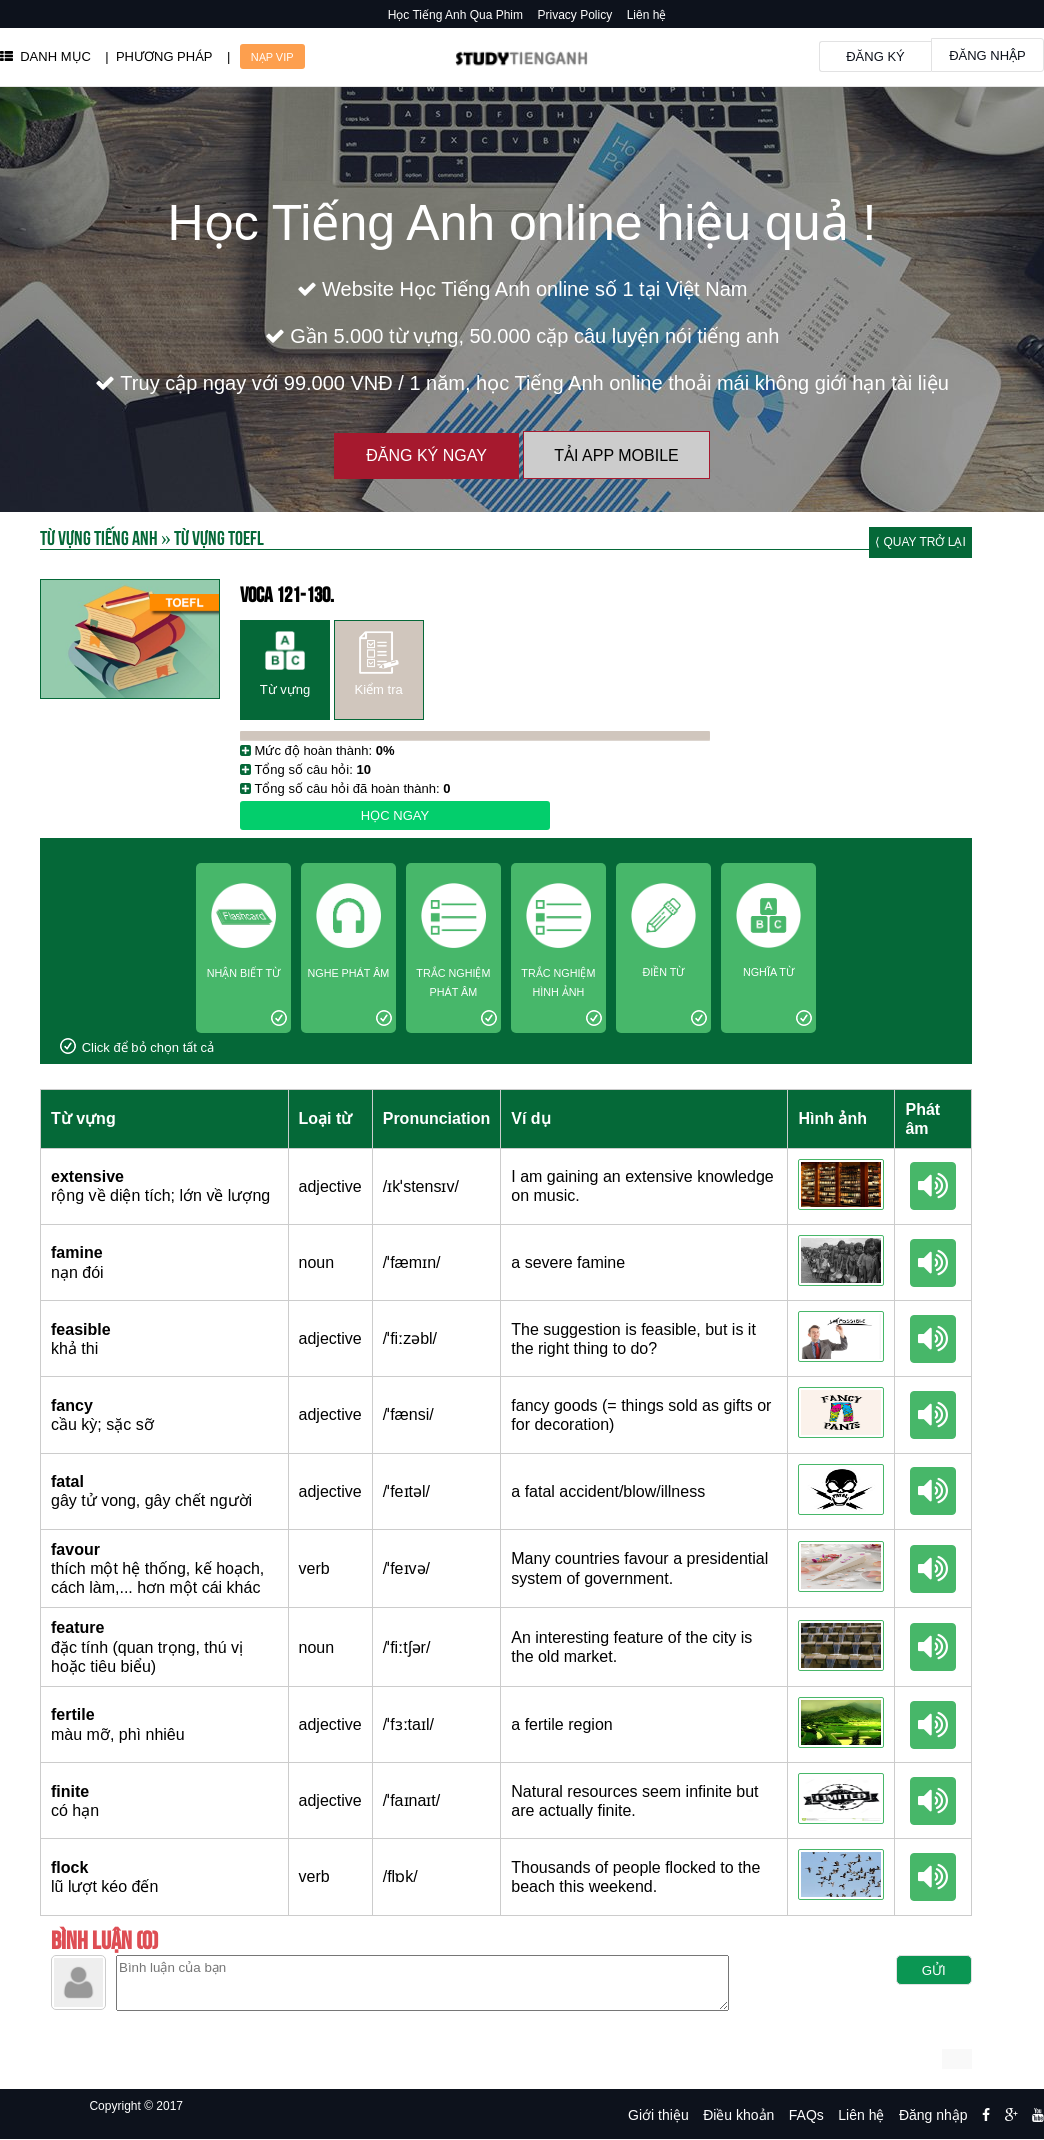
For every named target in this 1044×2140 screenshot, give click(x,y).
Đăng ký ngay (426, 455)
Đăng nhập (987, 55)
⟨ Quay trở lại (920, 542)
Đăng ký (875, 56)
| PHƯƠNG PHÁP (158, 56)
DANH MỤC (45, 56)
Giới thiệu (658, 2115)
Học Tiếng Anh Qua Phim (455, 15)
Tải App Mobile (616, 455)
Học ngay (395, 815)
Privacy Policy (575, 15)
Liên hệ (647, 15)
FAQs (806, 2115)
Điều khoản (738, 2115)
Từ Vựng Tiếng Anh (99, 536)
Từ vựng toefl (219, 536)
